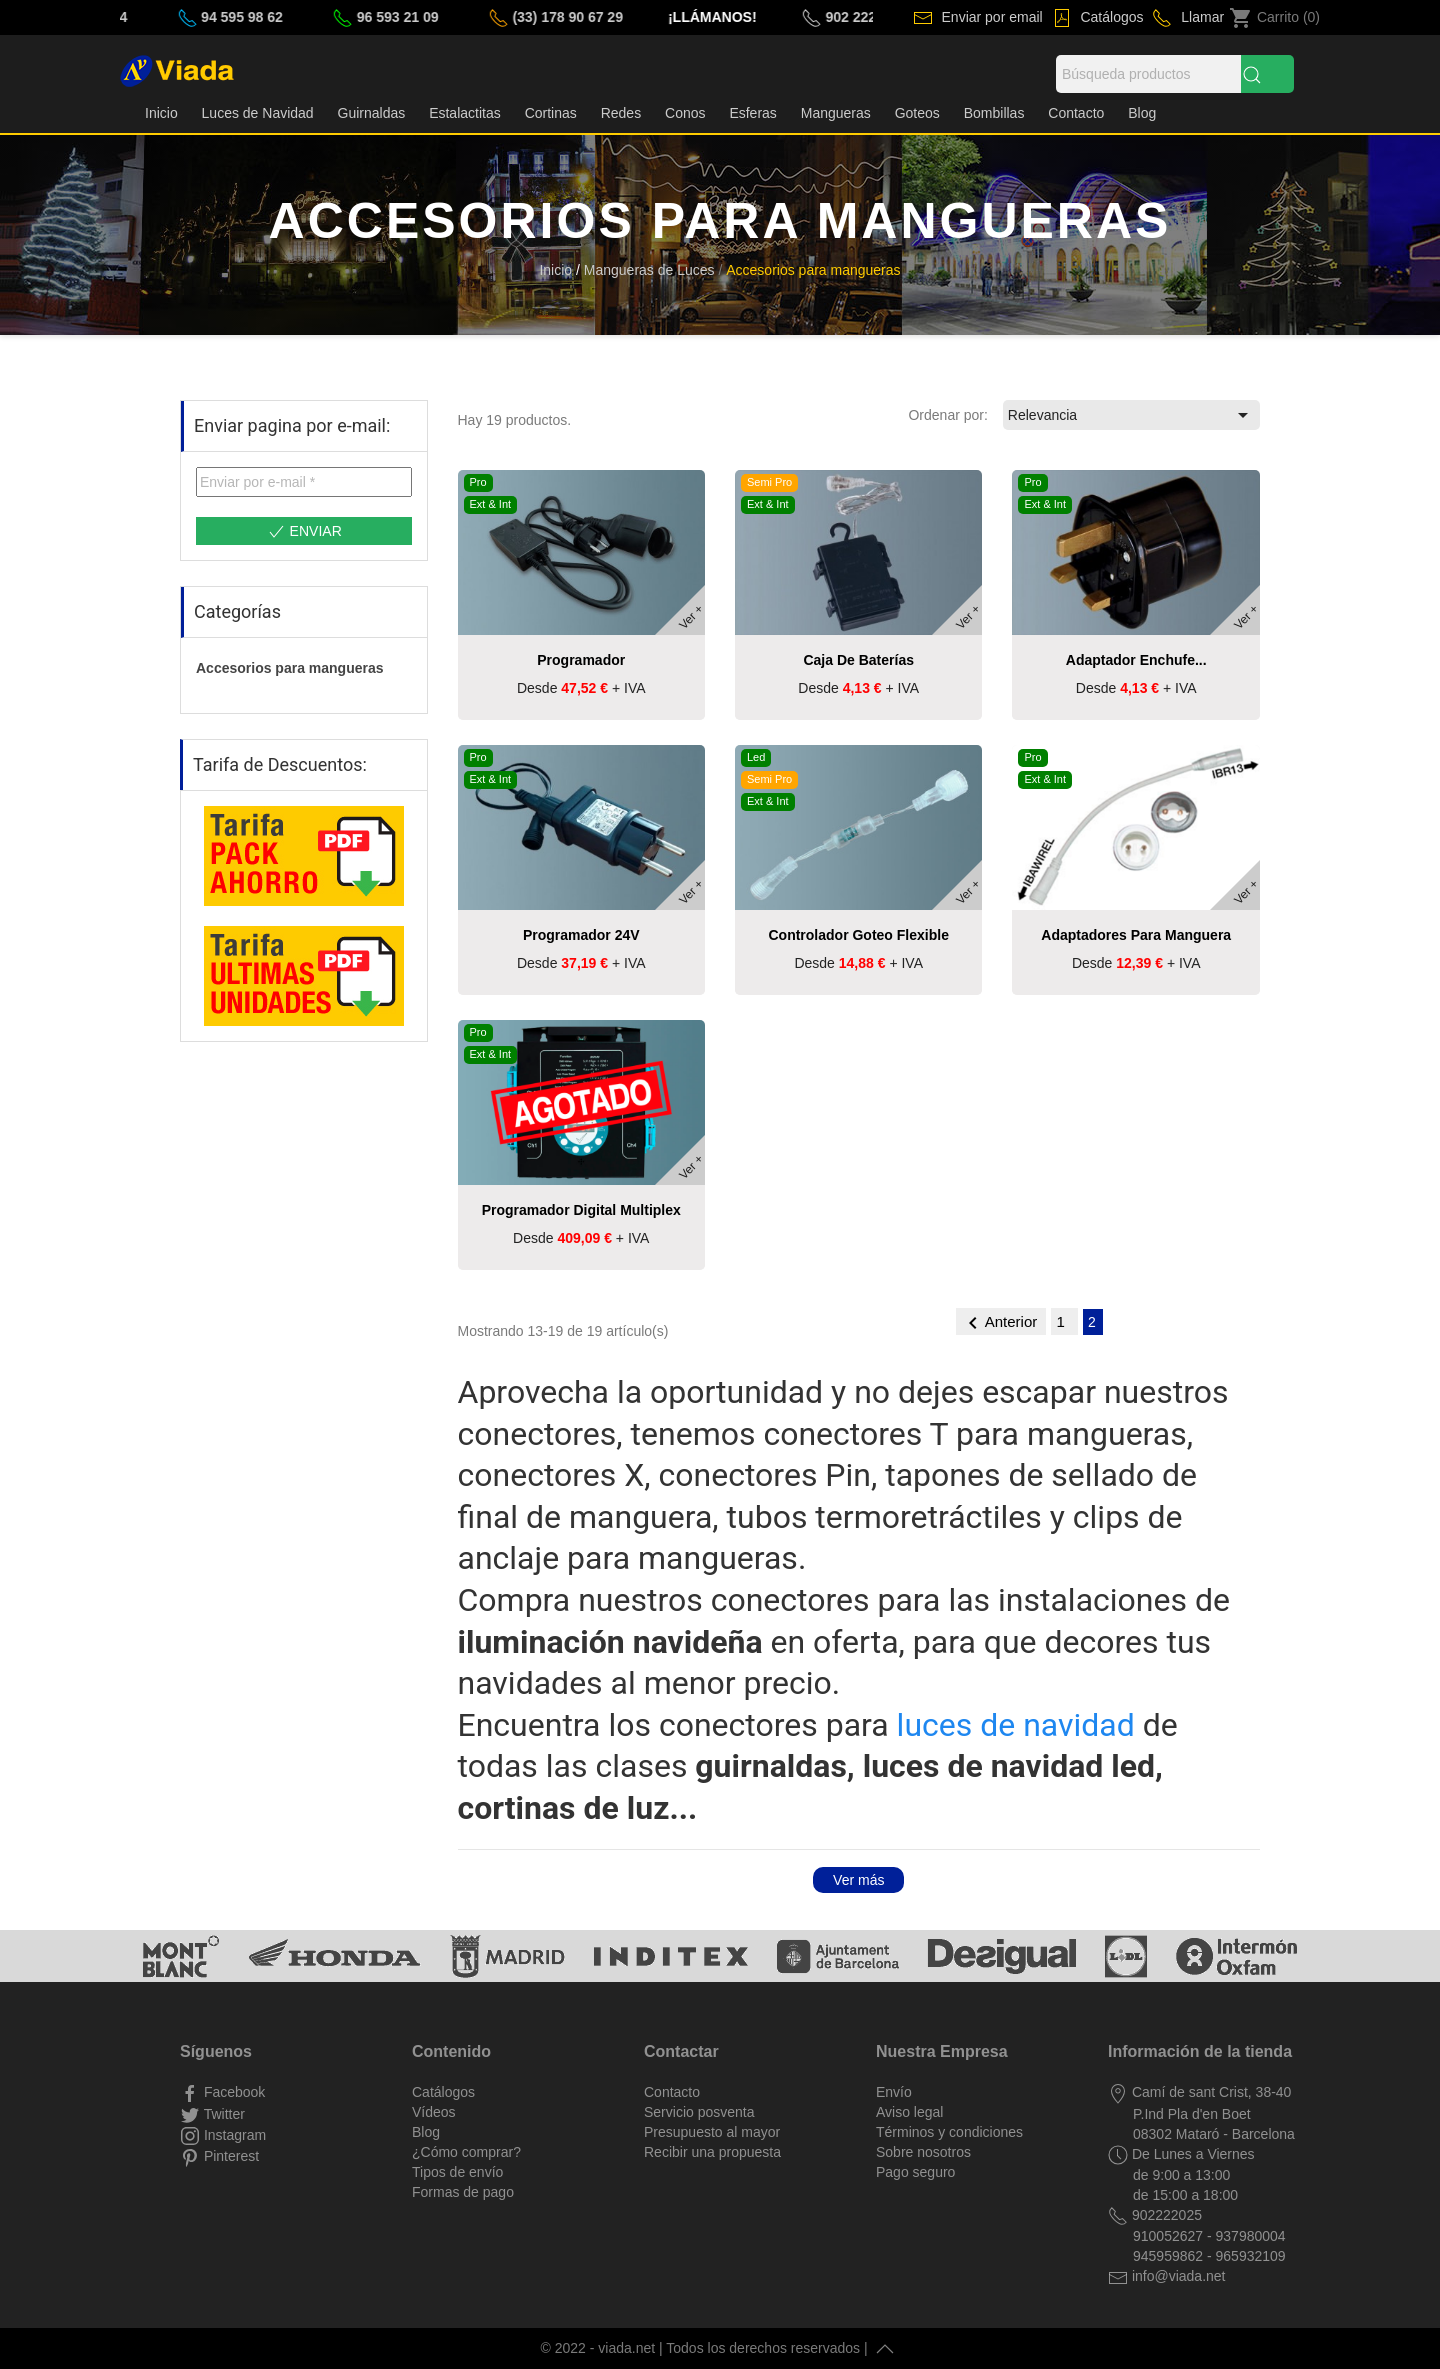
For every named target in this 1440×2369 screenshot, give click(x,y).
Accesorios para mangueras (290, 668)
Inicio (161, 113)
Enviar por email (990, 17)
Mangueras (836, 113)
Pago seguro (915, 2172)
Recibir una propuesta (712, 2152)
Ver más (858, 1880)
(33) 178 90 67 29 (607, 17)
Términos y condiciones (949, 2132)
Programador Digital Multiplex (581, 1210)
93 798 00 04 (126, 17)
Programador (581, 660)
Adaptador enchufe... (1136, 660)
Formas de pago (463, 2192)
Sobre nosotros (923, 2152)
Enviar (304, 532)
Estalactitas (465, 113)
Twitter (222, 2114)
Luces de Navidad (258, 113)
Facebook (232, 2092)
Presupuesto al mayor (712, 2132)
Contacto (1076, 113)
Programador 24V (581, 935)
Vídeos (434, 2112)
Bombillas (994, 113)
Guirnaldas (372, 113)
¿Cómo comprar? (466, 2152)
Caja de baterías (858, 660)
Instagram (233, 2135)
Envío (894, 2092)
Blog (1142, 113)
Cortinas (551, 113)
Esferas (752, 113)
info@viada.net (1177, 2276)
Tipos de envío (457, 2172)
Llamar (1200, 17)
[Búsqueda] (1148, 74)
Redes (621, 113)
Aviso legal (909, 2112)
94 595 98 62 (282, 17)
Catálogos (1110, 17)
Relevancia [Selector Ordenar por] (1131, 415)
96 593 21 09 (438, 17)
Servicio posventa (699, 2112)
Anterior (1001, 1323)
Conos (685, 113)
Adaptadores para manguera (1136, 935)
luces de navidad (1016, 1725)
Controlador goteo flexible (858, 935)
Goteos (917, 113)
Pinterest (229, 2156)
